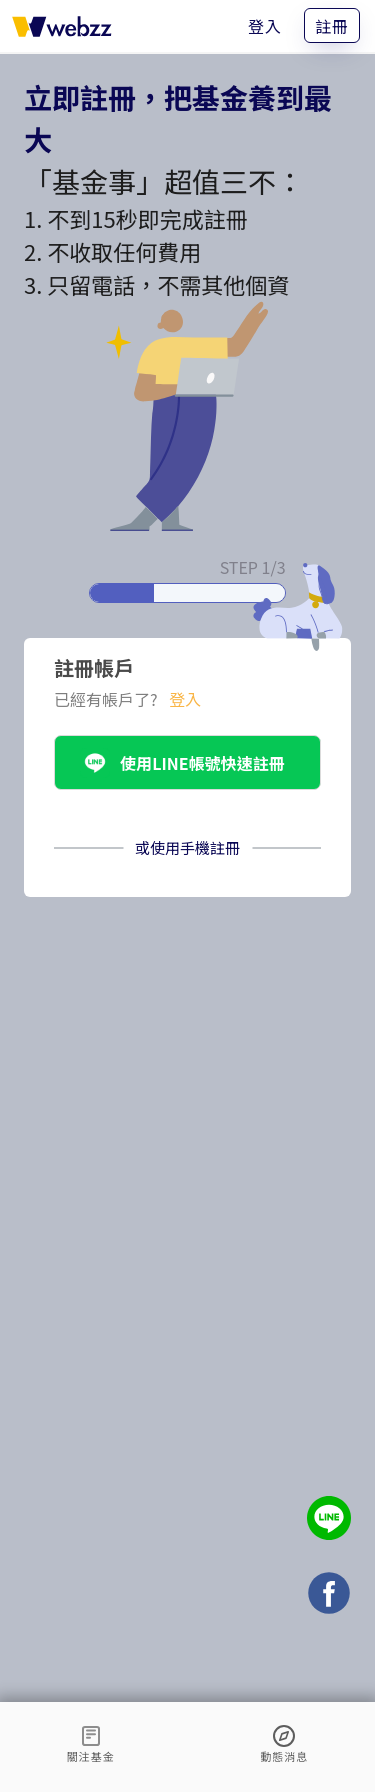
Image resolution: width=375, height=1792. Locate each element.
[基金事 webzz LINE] (329, 1520)
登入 (265, 26)
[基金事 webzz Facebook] (329, 1595)
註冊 (332, 26)
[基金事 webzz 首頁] (62, 26)
